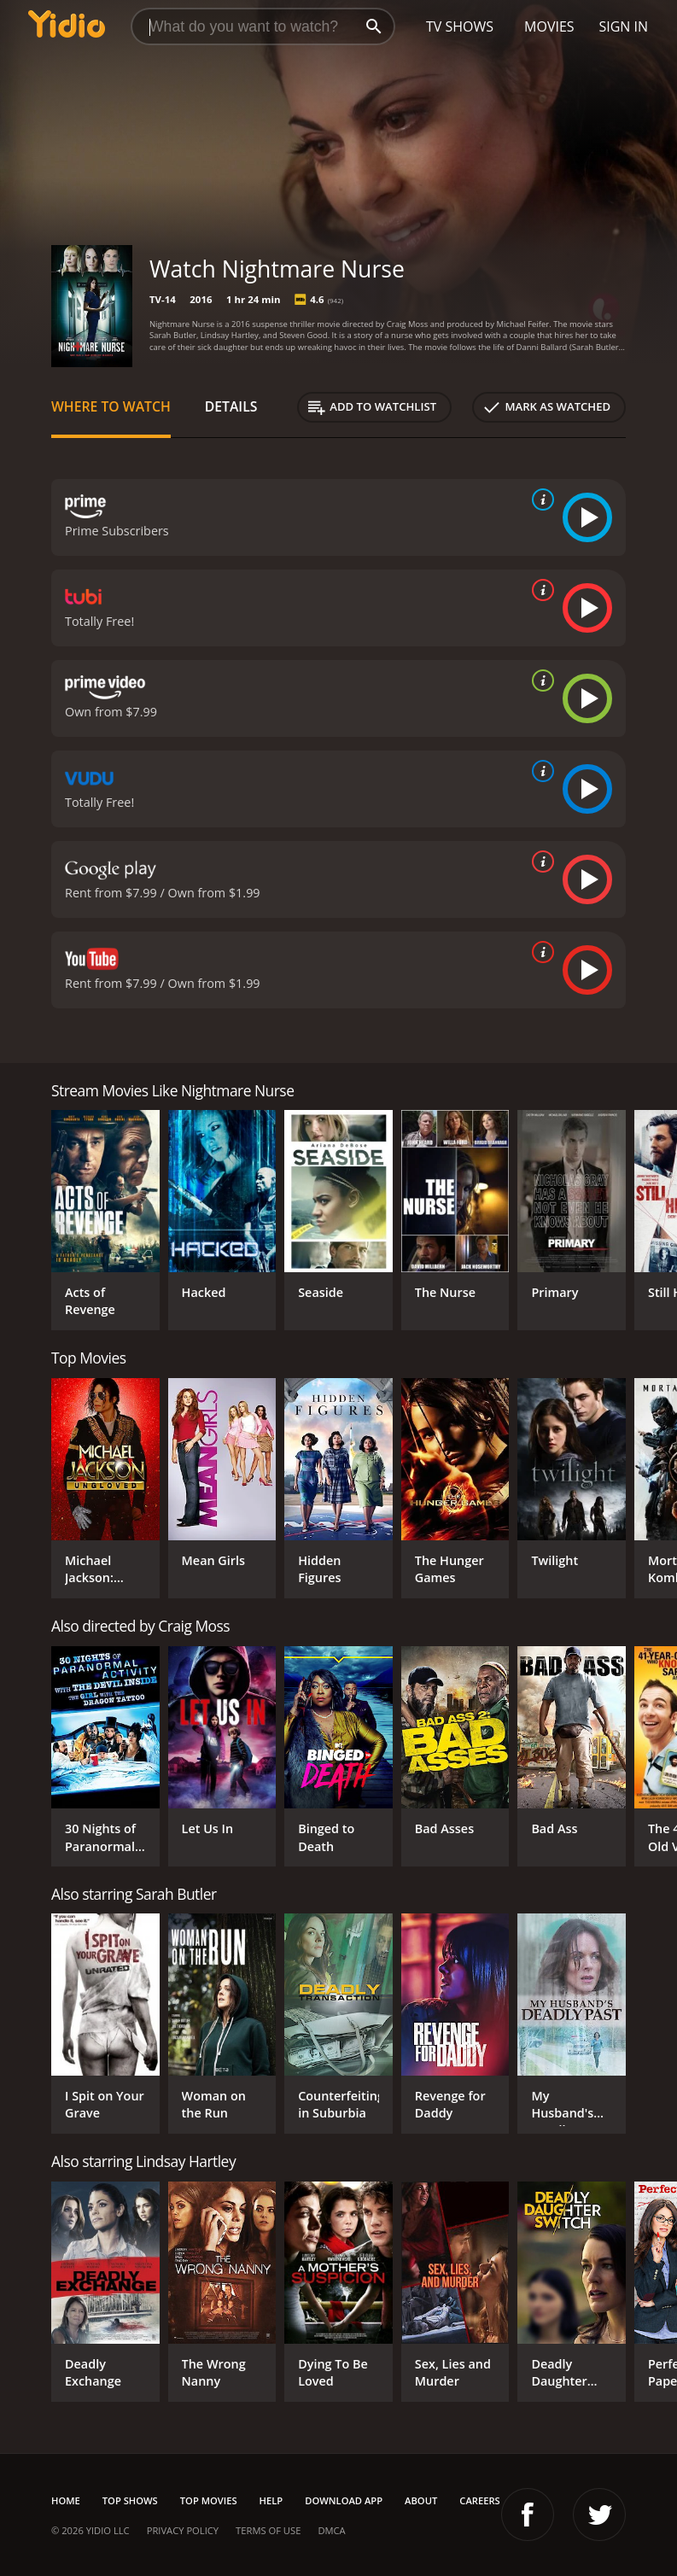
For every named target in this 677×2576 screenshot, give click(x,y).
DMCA (331, 2530)
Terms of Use (268, 2530)
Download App (343, 2500)
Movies (549, 26)
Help (271, 2500)
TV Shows (459, 26)
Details (231, 406)
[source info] (539, 499)
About (421, 2500)
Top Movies (208, 2500)
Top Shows (130, 2500)
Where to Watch (111, 406)
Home (65, 2500)
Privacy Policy (183, 2530)
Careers (479, 2500)
